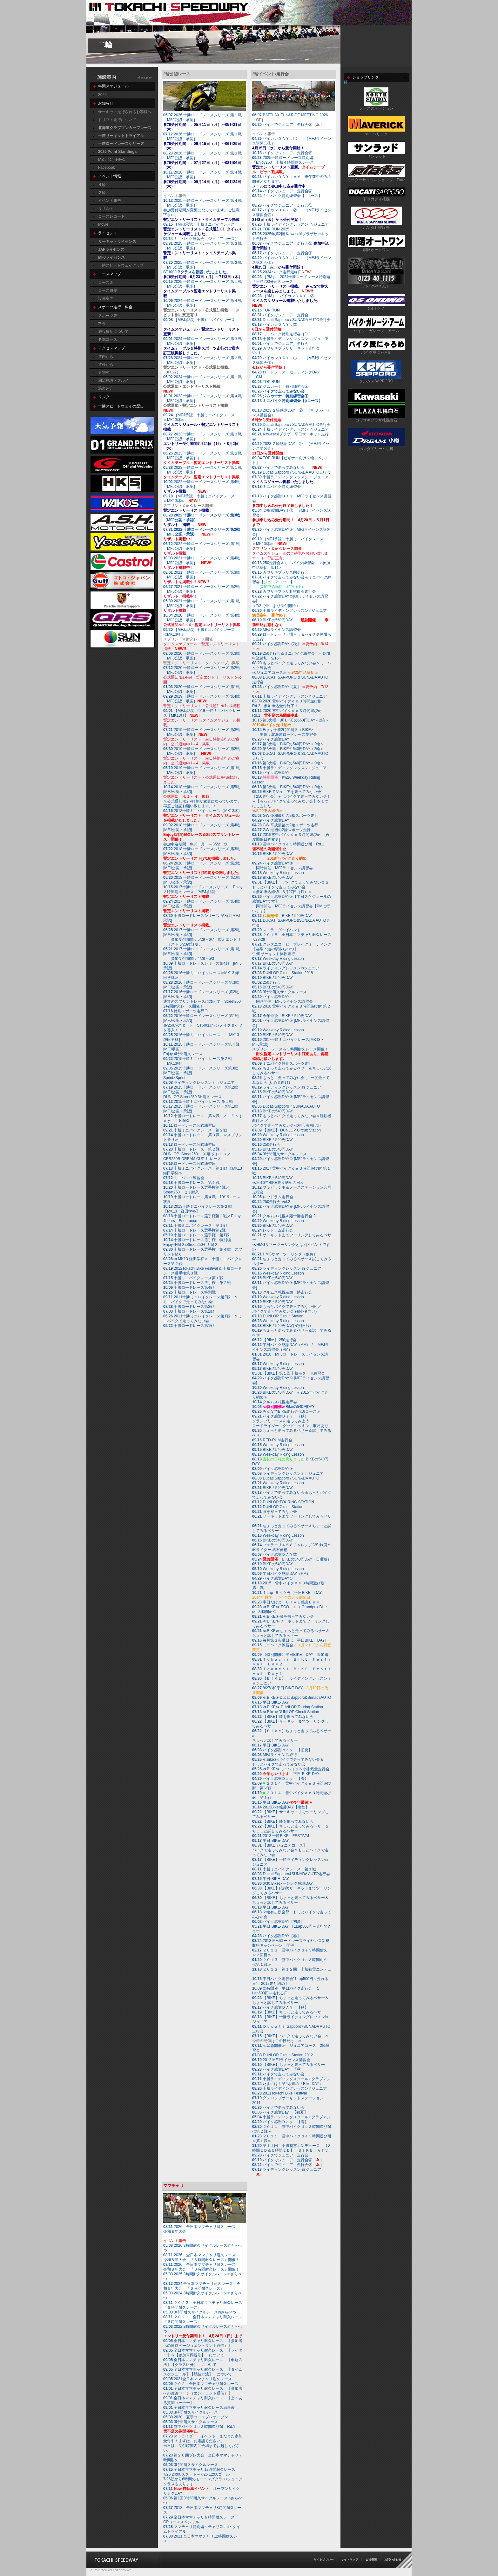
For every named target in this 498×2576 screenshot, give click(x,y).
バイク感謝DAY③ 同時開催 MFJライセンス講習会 (282, 865)
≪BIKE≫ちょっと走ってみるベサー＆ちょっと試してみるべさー (290, 1633)
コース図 (105, 282)
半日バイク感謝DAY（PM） (281, 1573)
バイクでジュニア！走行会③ (287, 205)
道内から (105, 356)
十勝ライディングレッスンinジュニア (289, 696)
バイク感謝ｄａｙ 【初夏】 (282, 1750)
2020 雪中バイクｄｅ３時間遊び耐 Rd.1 (289, 713)
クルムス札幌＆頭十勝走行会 (287, 1292)
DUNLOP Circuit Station (283, 1316)
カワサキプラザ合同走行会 (280, 572)
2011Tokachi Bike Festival (279, 2093)
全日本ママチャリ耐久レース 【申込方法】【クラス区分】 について (202, 2362)
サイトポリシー (324, 2559)
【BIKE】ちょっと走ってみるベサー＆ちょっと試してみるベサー (290, 1828)
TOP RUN (266, 310)
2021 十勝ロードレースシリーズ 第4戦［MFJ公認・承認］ (201, 560)
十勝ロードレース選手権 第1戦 (196, 1235)
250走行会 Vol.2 (271, 1201)
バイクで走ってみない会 (284, 391)
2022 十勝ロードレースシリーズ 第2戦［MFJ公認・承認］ (201, 531)
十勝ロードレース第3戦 (188, 1306)
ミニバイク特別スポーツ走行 (282, 1063)
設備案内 (105, 298)
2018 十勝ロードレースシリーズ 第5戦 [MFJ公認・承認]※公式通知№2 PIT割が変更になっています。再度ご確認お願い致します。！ (204, 796)
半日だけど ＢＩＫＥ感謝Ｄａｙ (286, 1602)
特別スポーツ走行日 (185, 1011)
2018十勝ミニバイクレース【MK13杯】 (202, 816)
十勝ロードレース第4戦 (188, 1287)
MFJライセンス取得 (274, 1755)
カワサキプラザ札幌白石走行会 (289, 591)
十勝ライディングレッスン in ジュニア (296, 224)
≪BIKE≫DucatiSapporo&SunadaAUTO (297, 1697)
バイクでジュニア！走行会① (287, 253)
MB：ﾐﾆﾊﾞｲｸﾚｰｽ (111, 159)
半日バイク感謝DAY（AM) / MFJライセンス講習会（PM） (290, 1347)
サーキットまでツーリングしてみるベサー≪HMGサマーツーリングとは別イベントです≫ (291, 1242)
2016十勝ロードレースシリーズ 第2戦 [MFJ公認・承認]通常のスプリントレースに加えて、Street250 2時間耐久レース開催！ (202, 999)
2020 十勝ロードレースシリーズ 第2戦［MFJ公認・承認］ (201, 670)
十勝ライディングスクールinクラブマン (291, 2079)
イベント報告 (109, 200)
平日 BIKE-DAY (270, 1702)
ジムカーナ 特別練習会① (280, 396)
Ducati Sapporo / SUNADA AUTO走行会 (291, 320)
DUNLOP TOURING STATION (288, 1502)
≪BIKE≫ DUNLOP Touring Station (293, 1707)
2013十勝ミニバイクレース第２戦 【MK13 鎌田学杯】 (199, 1208)
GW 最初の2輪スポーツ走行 (281, 830)
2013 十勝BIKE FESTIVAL (281, 1836)
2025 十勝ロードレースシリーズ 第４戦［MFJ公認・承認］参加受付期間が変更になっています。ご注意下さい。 (205, 210)
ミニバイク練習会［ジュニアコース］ (201, 238)
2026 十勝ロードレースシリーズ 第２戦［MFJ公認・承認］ (202, 141)
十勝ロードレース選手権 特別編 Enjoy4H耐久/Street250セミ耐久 (199, 1242)
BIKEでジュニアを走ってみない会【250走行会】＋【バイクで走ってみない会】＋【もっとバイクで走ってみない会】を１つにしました (291, 801)
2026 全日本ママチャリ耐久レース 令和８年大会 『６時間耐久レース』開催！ (201, 2257)
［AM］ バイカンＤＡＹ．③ (286, 301)
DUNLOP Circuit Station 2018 (288, 973)
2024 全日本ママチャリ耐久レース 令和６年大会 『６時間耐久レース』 (201, 2286)
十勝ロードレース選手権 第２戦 (197, 1283)
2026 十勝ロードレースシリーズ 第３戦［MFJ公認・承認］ (202, 160)
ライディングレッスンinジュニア (285, 968)
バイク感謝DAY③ (272, 1468)
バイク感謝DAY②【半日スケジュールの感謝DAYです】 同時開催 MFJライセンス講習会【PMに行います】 (291, 903)
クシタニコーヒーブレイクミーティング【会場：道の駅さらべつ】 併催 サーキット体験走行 (291, 949)
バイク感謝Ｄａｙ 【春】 (280, 1778)
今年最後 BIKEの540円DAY (282, 1016)
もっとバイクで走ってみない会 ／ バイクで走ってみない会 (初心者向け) (286, 1309)
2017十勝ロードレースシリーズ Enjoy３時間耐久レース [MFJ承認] (202, 892)
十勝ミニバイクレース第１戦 (193, 1278)
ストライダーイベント (276, 930)
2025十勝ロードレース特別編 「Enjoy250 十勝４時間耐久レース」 (288, 164)
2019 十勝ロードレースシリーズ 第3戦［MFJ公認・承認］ (201, 732)
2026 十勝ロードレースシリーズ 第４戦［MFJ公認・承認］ (202, 179)
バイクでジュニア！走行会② (287, 124)
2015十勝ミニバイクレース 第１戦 (198, 1101)
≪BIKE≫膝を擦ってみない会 (283, 1616)
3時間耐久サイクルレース (285, 992)
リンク (104, 397)
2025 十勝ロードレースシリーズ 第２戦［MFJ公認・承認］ (208, 269)
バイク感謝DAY (270, 739)
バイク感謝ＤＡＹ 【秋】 (280, 2007)
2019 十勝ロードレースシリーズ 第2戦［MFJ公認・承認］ (201, 751)
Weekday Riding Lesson (278, 873)
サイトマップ (349, 2559)
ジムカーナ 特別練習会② (280, 386)
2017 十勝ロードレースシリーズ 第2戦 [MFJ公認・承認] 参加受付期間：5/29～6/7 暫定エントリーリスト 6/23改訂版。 (202, 937)
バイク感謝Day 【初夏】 (280, 2112)
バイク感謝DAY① (272, 1578)
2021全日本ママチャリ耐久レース (197, 2379)
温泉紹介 (105, 388)
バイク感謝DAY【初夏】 (278, 1921)
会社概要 (371, 2559)
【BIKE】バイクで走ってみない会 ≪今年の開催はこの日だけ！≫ (290, 2038)
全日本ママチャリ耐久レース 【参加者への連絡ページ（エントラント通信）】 (202, 2343)
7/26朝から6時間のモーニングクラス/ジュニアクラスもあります (202, 2476)
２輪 (102, 192)
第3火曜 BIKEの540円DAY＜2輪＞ (288, 744)
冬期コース (107, 339)
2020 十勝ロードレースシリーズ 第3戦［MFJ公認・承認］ (201, 655)
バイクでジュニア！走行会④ (287, 191)
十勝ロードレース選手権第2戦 (194, 1230)
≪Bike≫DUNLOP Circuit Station (291, 1712)
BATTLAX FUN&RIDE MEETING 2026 (295, 115)
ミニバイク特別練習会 (278, 486)
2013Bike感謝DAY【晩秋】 (280, 1807)
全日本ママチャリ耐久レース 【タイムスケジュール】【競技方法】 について (202, 2371)
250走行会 (266, 982)
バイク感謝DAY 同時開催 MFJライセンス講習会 (282, 999)
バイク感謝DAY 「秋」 (278, 2069)
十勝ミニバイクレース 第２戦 (195, 1130)
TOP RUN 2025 (270, 229)
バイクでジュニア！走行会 (285, 315)
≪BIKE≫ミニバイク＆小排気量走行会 (290, 1769)
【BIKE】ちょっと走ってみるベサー (288, 2012)
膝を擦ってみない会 (274, 1511)
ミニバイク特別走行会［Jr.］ (282, 334)
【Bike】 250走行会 (274, 1340)
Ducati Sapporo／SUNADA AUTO (291, 1106)
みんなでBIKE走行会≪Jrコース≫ (286, 1411)
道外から (105, 364)
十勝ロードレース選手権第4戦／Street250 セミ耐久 (196, 1189)
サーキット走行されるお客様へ (124, 112)
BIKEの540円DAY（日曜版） (291, 1559)
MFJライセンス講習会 (276, 629)
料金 (102, 323)
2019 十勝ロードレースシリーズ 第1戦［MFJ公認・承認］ (201, 775)
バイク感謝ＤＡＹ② (274, 1554)
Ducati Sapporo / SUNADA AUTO (291, 1478)
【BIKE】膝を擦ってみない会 (282, 1716)
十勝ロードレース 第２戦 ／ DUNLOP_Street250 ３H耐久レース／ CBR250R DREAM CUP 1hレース (199, 1154)
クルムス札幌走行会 (280, 1402)
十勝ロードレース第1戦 (188, 1325)
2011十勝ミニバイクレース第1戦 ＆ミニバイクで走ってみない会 (202, 1318)
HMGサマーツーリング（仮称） (290, 1254)
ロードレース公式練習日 (189, 1125)
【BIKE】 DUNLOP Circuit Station (292, 1130)
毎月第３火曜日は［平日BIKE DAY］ (290, 1640)
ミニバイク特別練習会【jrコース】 (289, 196)
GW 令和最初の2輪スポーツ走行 (285, 815)
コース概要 (107, 290)
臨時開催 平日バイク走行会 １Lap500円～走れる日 (286, 1990)
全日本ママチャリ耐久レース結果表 (199, 2407)
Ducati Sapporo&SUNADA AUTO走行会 (296, 1874)
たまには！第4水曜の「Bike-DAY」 (287, 2083)
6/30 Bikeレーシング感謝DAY (282, 1883)
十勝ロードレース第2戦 (188, 1311)
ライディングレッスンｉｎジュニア (199, 1082)
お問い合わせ (392, 2559)
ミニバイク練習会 (183, 1178)
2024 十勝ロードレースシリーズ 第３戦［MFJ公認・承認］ (202, 346)
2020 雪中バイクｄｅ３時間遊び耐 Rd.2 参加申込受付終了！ (289, 703)
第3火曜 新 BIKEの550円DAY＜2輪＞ (290, 722)
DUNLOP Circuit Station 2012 (288, 2055)
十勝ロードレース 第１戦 (191, 1182)
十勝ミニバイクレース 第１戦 (195, 1225)
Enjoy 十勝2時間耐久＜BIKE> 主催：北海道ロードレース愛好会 (284, 732)
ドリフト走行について (117, 120)
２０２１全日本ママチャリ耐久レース (201, 2383)
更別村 (104, 372)
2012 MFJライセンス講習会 (285, 2060)
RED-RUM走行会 (277, 1440)
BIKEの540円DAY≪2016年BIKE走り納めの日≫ (278, 1180)
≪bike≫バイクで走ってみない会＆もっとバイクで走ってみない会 (288, 1761)
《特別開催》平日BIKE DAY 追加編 (290, 1654)
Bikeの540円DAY (283, 1406)
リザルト (105, 208)
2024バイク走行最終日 (282, 272)
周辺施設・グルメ (113, 380)
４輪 (102, 184)
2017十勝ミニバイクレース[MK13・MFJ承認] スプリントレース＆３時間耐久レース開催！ (290, 1049)
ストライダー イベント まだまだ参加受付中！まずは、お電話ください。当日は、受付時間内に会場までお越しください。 (202, 2443)
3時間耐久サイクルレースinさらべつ (205, 2312)
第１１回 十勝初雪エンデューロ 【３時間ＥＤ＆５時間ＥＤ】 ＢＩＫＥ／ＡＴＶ (291, 2148)
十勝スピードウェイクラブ (121, 265)
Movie (103, 224)
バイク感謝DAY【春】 (276, 1936)
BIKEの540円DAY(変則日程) (281, 1325)
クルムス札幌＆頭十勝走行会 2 (289, 1216)
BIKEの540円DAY (279, 856)
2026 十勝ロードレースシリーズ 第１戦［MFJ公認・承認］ (202, 122)
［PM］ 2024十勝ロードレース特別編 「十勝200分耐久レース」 (293, 284)
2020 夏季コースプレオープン (195, 2417)
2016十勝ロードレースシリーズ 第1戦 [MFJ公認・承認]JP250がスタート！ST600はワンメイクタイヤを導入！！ (202, 1023)
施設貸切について (113, 331)
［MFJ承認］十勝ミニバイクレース (201, 224)
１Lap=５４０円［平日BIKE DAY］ (289, 1595)
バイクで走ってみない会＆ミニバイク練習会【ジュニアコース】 (291, 582)
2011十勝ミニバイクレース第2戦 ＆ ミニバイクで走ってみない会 (202, 1299)
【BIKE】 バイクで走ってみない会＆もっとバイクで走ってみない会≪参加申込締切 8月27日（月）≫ (290, 887)
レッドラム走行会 (278, 1197)
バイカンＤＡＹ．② (274, 326)
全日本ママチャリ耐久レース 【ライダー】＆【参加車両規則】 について (202, 2352)
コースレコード (111, 216)
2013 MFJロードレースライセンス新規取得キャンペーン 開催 (290, 1943)
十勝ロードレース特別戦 (189, 1292)
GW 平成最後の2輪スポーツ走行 (285, 825)
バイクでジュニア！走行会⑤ (287, 153)
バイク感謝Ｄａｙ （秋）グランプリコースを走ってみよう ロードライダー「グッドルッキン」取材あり (290, 1421)
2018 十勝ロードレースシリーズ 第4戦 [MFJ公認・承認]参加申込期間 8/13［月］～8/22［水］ (204, 834)
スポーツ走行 (109, 315)
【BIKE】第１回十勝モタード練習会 (288, 1373)
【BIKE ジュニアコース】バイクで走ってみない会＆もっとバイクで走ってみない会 (290, 1850)
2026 (102, 94)
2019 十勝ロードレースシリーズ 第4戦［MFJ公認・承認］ (201, 698)
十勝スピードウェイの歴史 (121, 406)
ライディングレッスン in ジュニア (286, 1087)
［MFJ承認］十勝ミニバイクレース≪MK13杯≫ (201, 422)
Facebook (106, 167)
